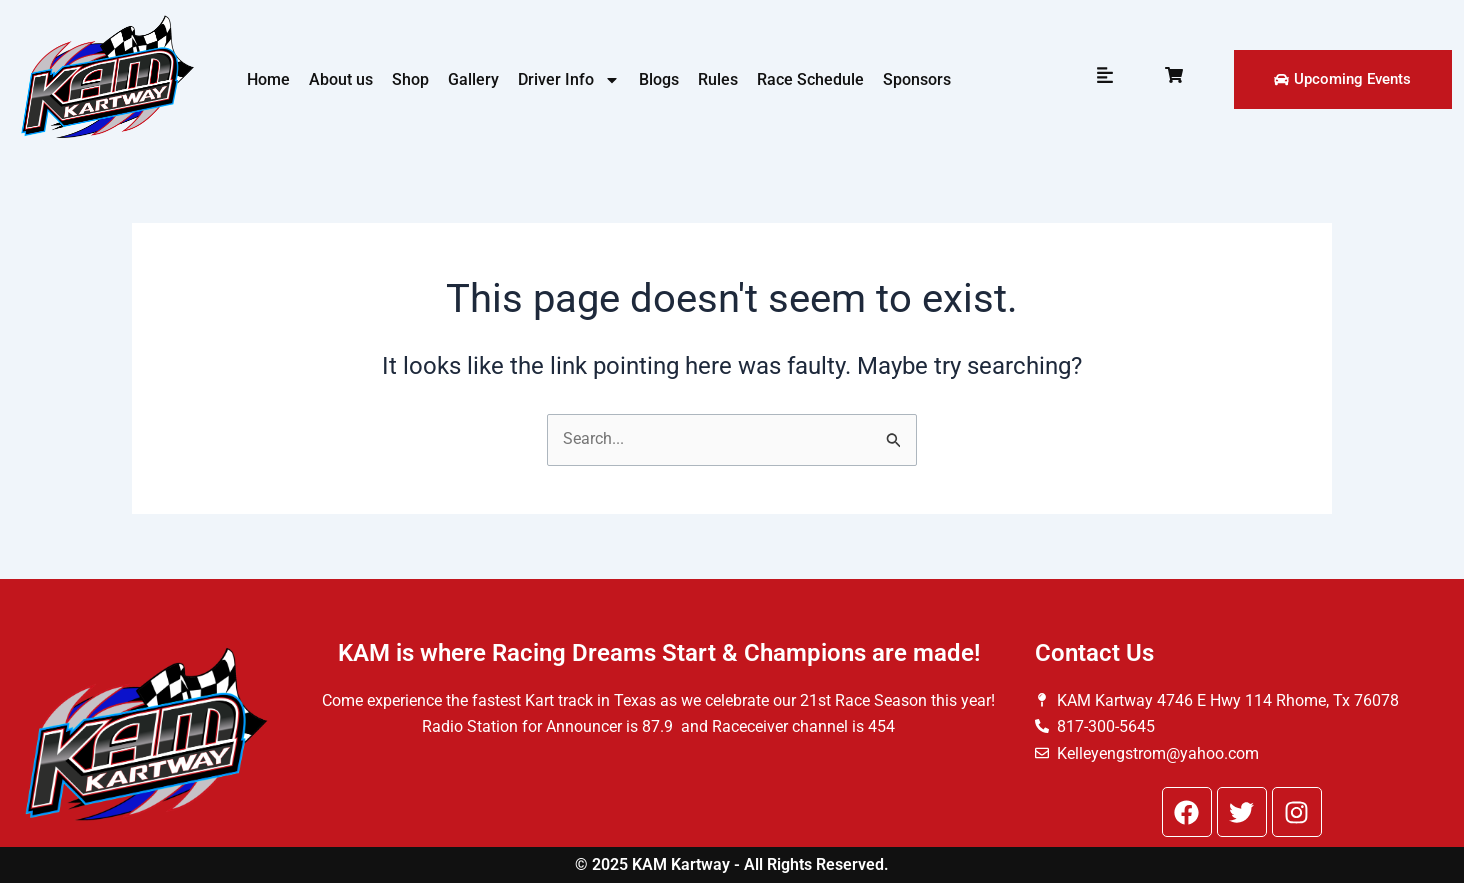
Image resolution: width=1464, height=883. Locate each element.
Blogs (659, 79)
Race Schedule (810, 79)
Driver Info (569, 80)
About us (341, 79)
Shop (410, 79)
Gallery (473, 79)
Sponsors (917, 79)
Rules (718, 79)
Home (268, 79)
